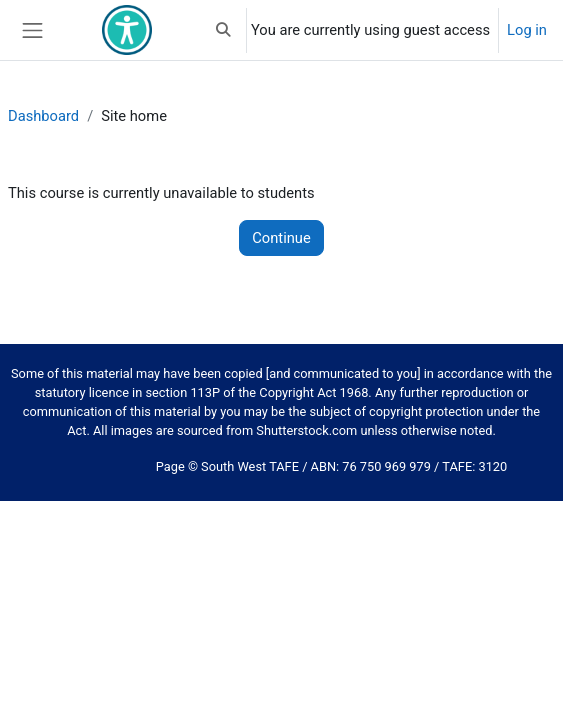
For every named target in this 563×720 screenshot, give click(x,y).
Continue (281, 238)
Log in (527, 30)
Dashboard (43, 116)
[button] (224, 30)
